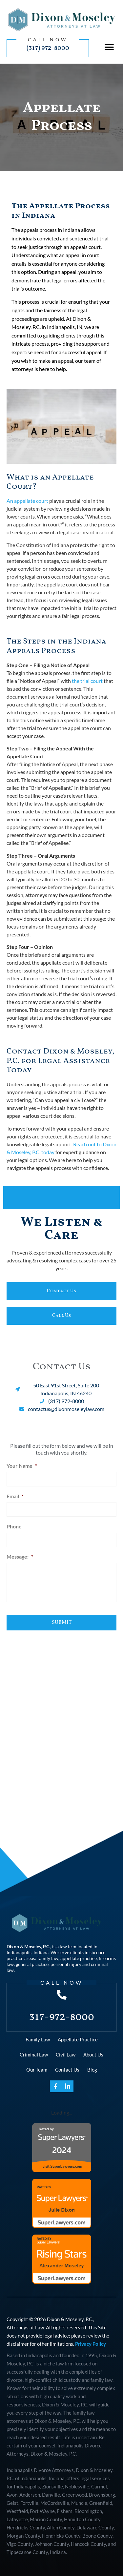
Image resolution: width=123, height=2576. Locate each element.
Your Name (22, 1465)
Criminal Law (34, 2054)
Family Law (38, 2039)
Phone (14, 1526)
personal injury (66, 1964)
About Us (93, 2054)
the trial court (87, 681)
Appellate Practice (78, 2039)
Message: (20, 1556)
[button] (109, 47)
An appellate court (27, 501)
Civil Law (65, 2054)
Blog (92, 2070)
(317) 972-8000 (48, 48)
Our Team (36, 2070)
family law (47, 1958)
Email (15, 1496)
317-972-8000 (61, 2017)
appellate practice (78, 1958)
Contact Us (67, 2070)
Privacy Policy (90, 2344)
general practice (32, 1964)
